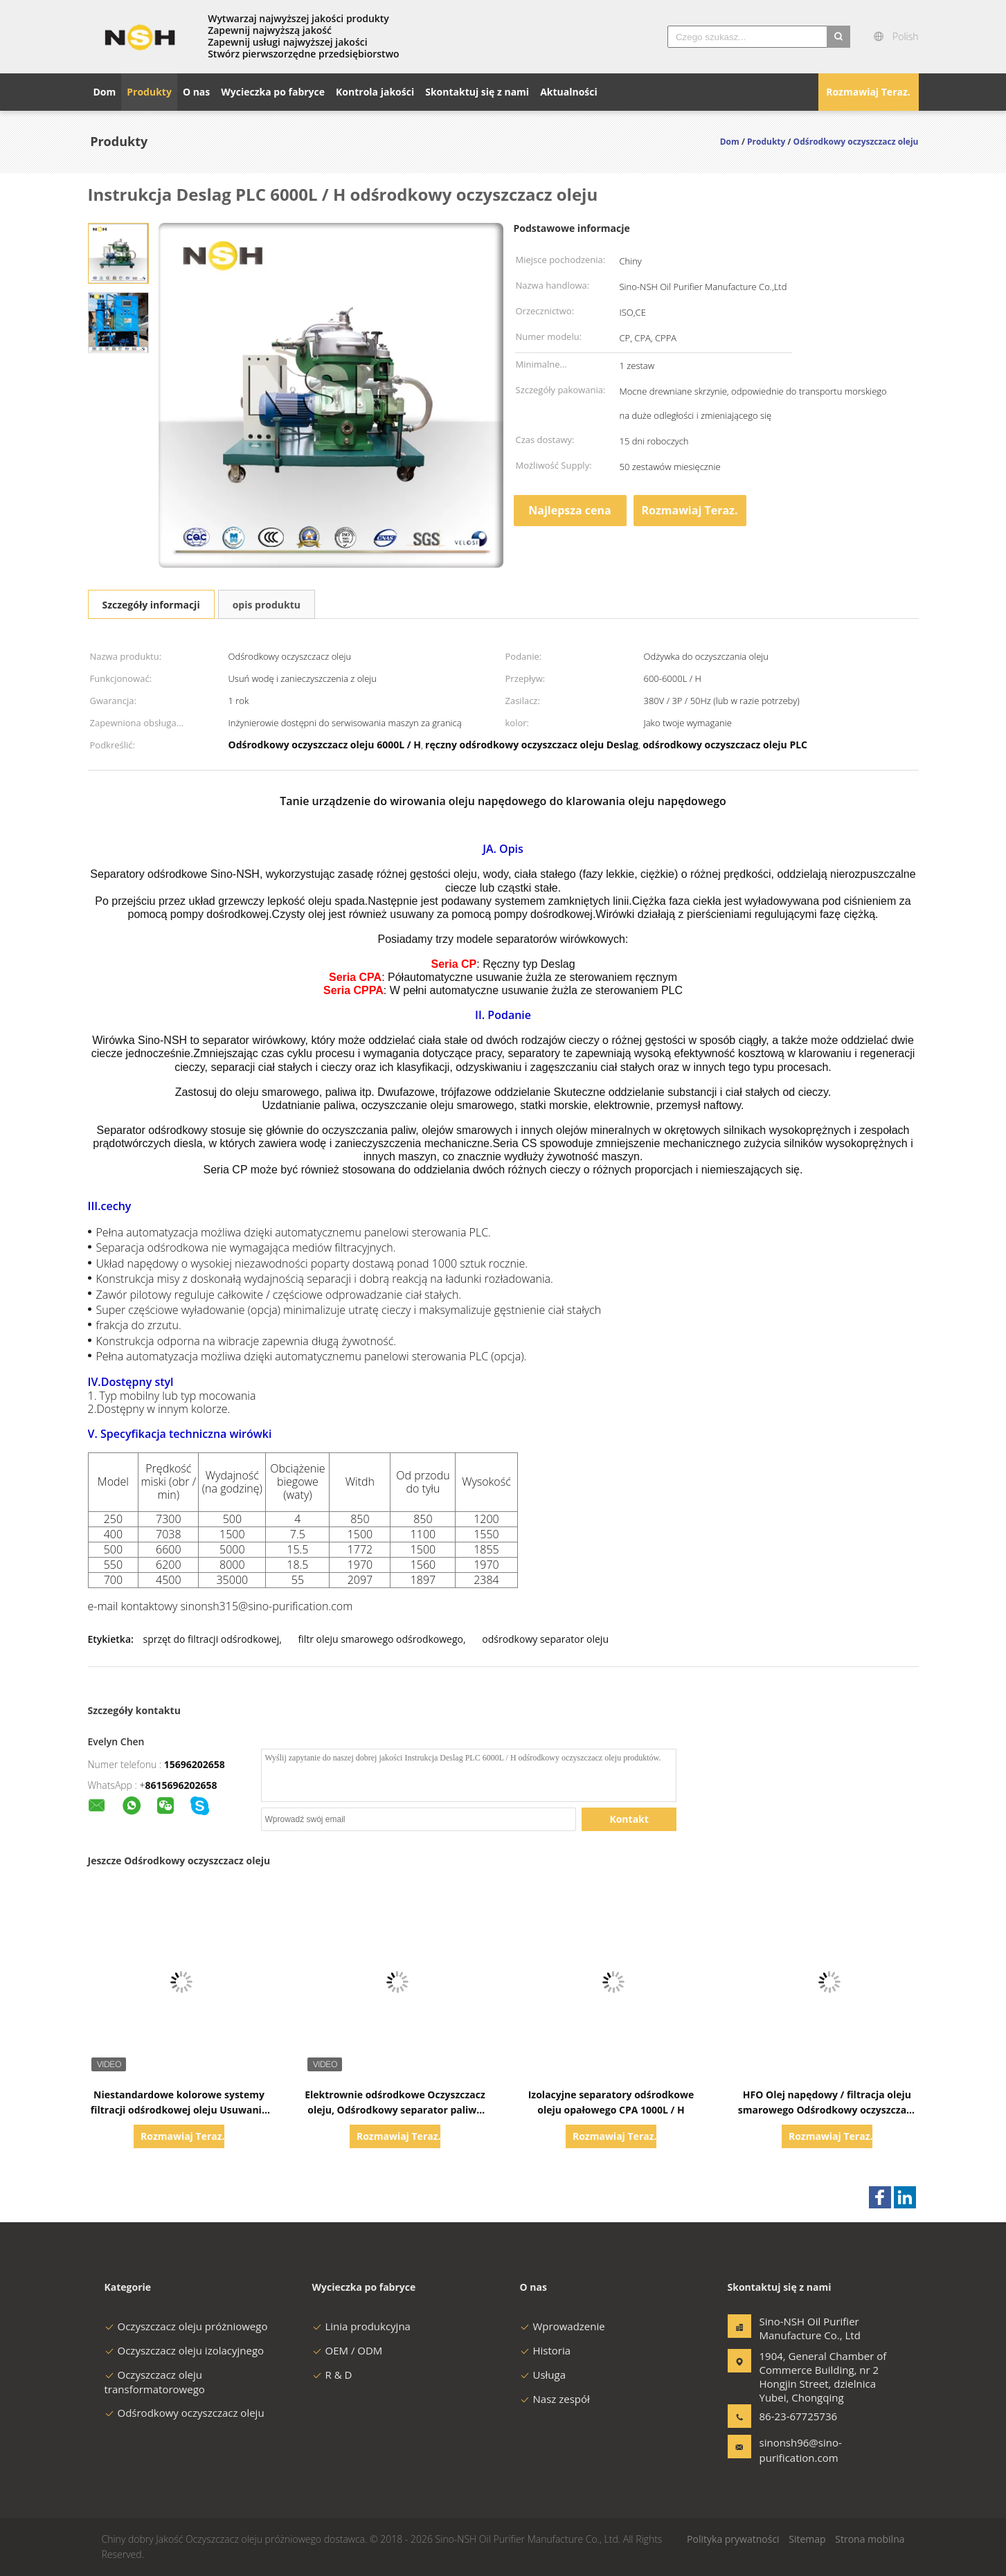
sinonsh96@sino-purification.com (801, 2450)
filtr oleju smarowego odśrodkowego (380, 1639)
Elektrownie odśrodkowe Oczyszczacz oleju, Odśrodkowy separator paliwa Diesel (395, 2110)
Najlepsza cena (569, 510)
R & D (332, 2374)
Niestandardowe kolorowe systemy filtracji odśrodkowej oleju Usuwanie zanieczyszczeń (179, 2110)
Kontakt (628, 1819)
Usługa (543, 2374)
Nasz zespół (555, 2399)
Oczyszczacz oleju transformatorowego (155, 2382)
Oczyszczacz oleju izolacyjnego (184, 2350)
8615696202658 (181, 1785)
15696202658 (194, 1764)
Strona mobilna (869, 2539)
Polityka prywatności (733, 2539)
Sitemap (807, 2539)
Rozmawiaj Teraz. (868, 91)
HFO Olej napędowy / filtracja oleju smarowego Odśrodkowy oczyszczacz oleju (827, 2110)
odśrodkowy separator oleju (545, 1639)
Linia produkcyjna (361, 2326)
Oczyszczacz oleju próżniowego (186, 2326)
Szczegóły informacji (151, 604)
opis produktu (266, 604)
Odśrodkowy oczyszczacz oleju (184, 2413)
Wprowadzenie (562, 2326)
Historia (545, 2350)
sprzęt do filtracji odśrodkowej (211, 1639)
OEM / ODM (347, 2350)
